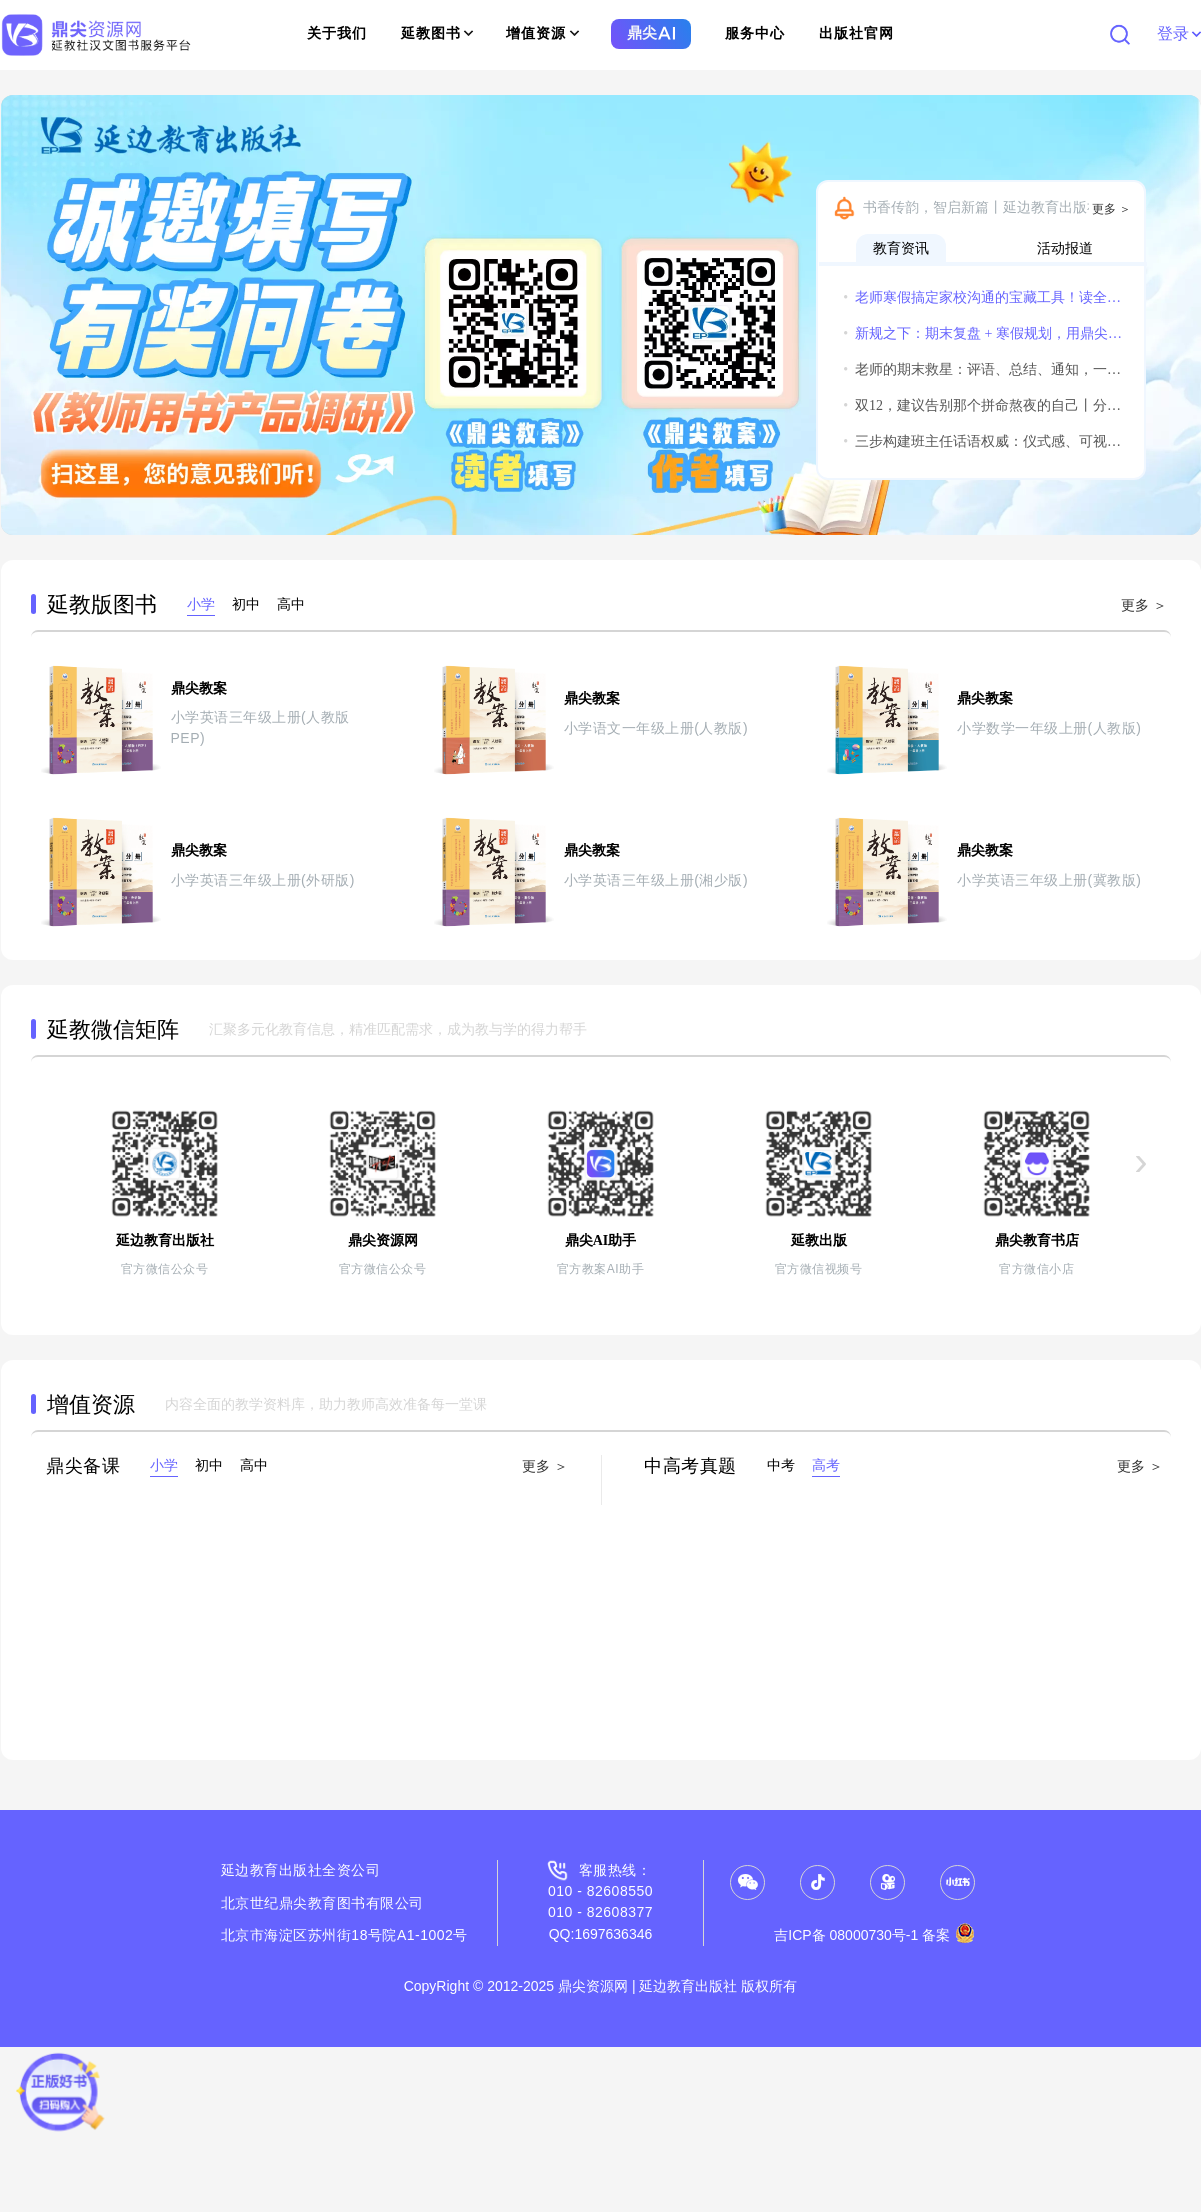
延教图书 (437, 33)
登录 (1178, 33)
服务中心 (755, 33)
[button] (25, 315)
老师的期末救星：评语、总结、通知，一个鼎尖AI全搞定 (983, 369)
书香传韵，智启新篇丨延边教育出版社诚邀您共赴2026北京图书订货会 (999, 207)
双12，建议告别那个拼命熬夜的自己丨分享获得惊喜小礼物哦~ (983, 405)
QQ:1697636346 (601, 1934)
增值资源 (542, 33)
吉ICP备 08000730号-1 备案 (874, 1935)
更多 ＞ (1111, 209)
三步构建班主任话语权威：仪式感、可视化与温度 (983, 441)
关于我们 (337, 33)
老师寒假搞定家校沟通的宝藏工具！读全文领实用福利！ (983, 297)
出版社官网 (856, 33)
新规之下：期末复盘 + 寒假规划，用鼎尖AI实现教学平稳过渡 (983, 333)
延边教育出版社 (272, 1870)
